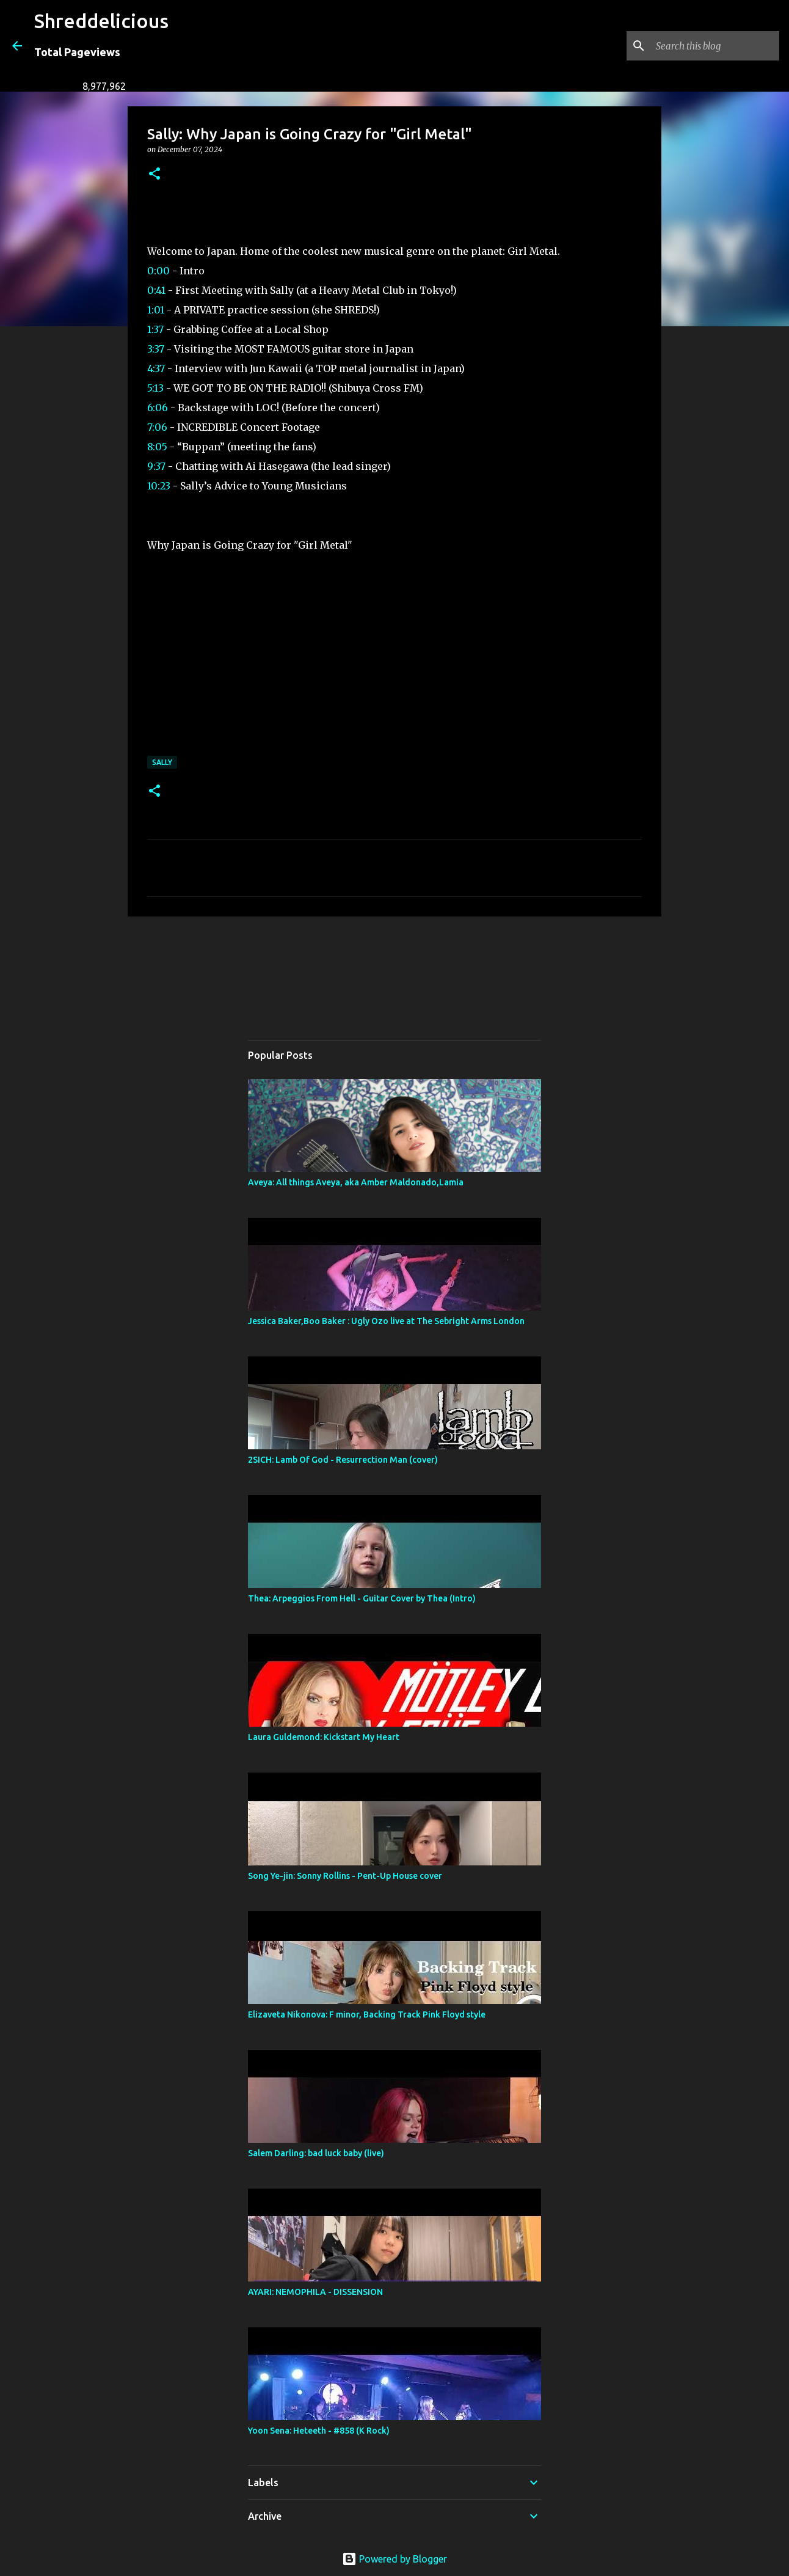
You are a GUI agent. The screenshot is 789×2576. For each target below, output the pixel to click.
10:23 (158, 486)
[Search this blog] (715, 45)
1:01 (155, 310)
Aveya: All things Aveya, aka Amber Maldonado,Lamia (356, 1182)
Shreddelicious (101, 21)
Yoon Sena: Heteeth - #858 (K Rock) (319, 2430)
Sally (162, 762)
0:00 (158, 271)
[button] (154, 174)
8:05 (157, 447)
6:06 (157, 407)
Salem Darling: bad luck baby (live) (316, 2153)
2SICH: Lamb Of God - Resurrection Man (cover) (343, 1460)
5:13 (155, 388)
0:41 (156, 290)
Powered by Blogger (394, 2558)
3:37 (155, 349)
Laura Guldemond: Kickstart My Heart (323, 1737)
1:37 (155, 329)
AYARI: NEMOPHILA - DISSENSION (315, 2292)
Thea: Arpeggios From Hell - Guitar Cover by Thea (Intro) (362, 1598)
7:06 (157, 427)
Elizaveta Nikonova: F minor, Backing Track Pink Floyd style (366, 2014)
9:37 (156, 466)
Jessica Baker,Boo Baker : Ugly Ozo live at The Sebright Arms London (386, 1321)
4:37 (156, 368)
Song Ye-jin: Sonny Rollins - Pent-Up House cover (345, 1876)
